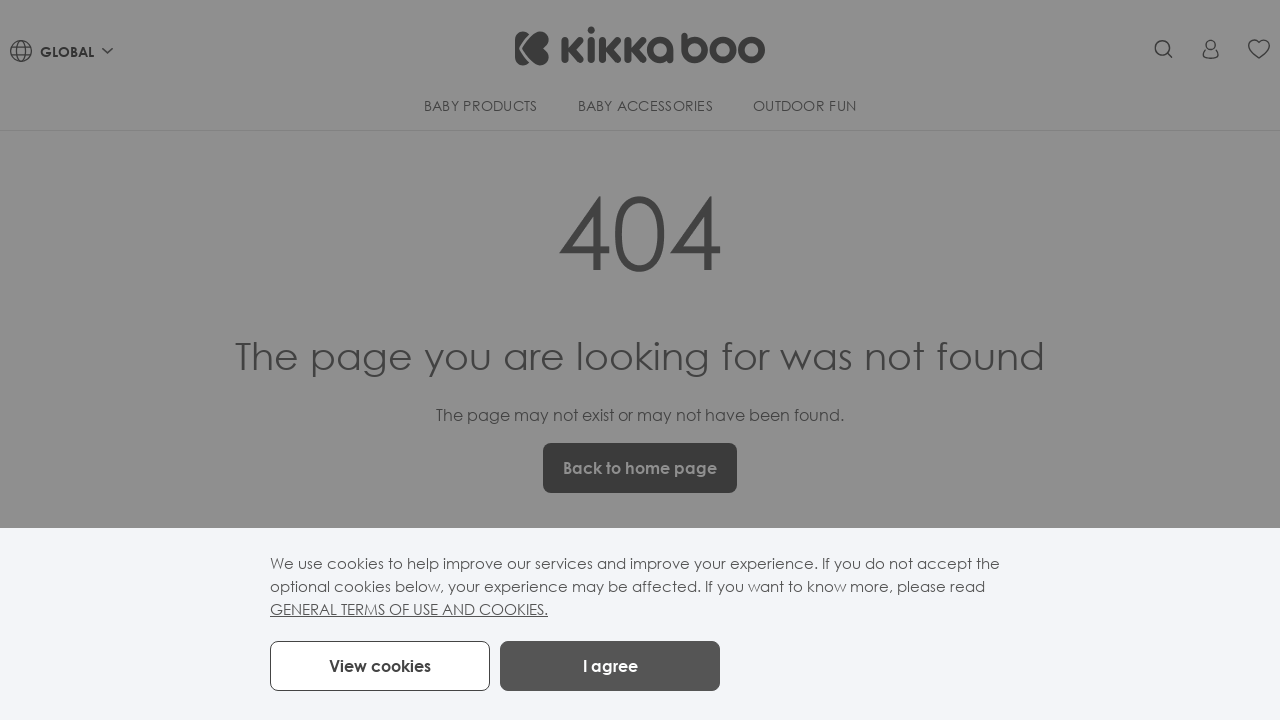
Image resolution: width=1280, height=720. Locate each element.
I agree (610, 666)
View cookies (380, 666)
